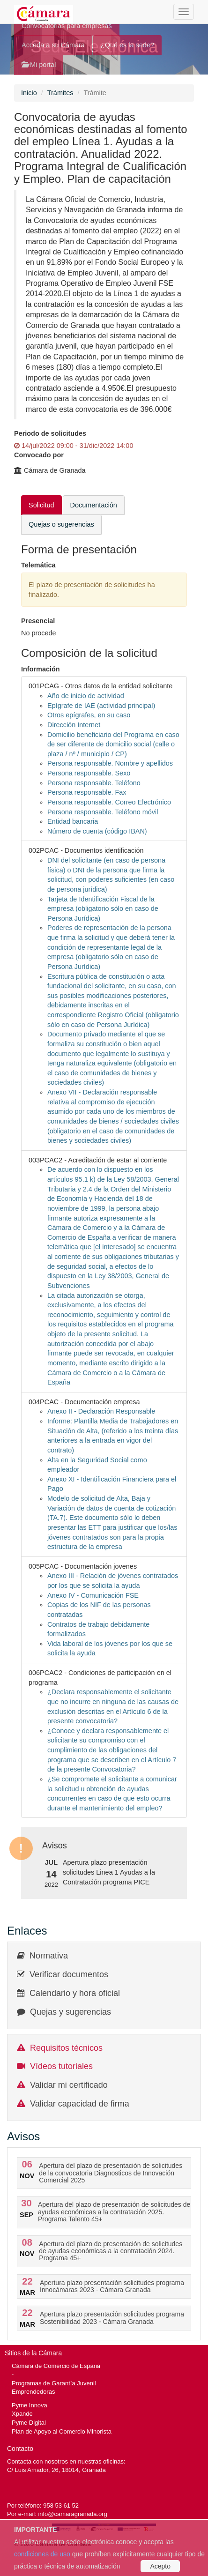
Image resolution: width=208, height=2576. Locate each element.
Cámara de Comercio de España (56, 2365)
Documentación (93, 505)
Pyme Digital (29, 2422)
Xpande (22, 2413)
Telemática (38, 565)
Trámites (60, 93)
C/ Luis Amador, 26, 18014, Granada (56, 2469)
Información (40, 669)
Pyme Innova (29, 2405)
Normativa (49, 1955)
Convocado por (39, 455)
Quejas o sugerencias (61, 524)
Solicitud (41, 505)
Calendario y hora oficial (75, 1993)
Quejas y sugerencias (70, 2012)
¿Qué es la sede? (127, 45)
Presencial (38, 621)
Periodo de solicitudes (50, 433)
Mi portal (39, 64)
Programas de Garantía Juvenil (54, 2383)
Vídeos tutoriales (61, 2066)
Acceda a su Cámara (53, 45)
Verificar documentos (69, 1974)
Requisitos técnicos (66, 2048)
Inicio (29, 93)
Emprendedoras (33, 2391)
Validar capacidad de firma (79, 2103)
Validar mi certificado (69, 2085)
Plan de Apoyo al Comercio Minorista (61, 2431)
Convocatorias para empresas (67, 26)
